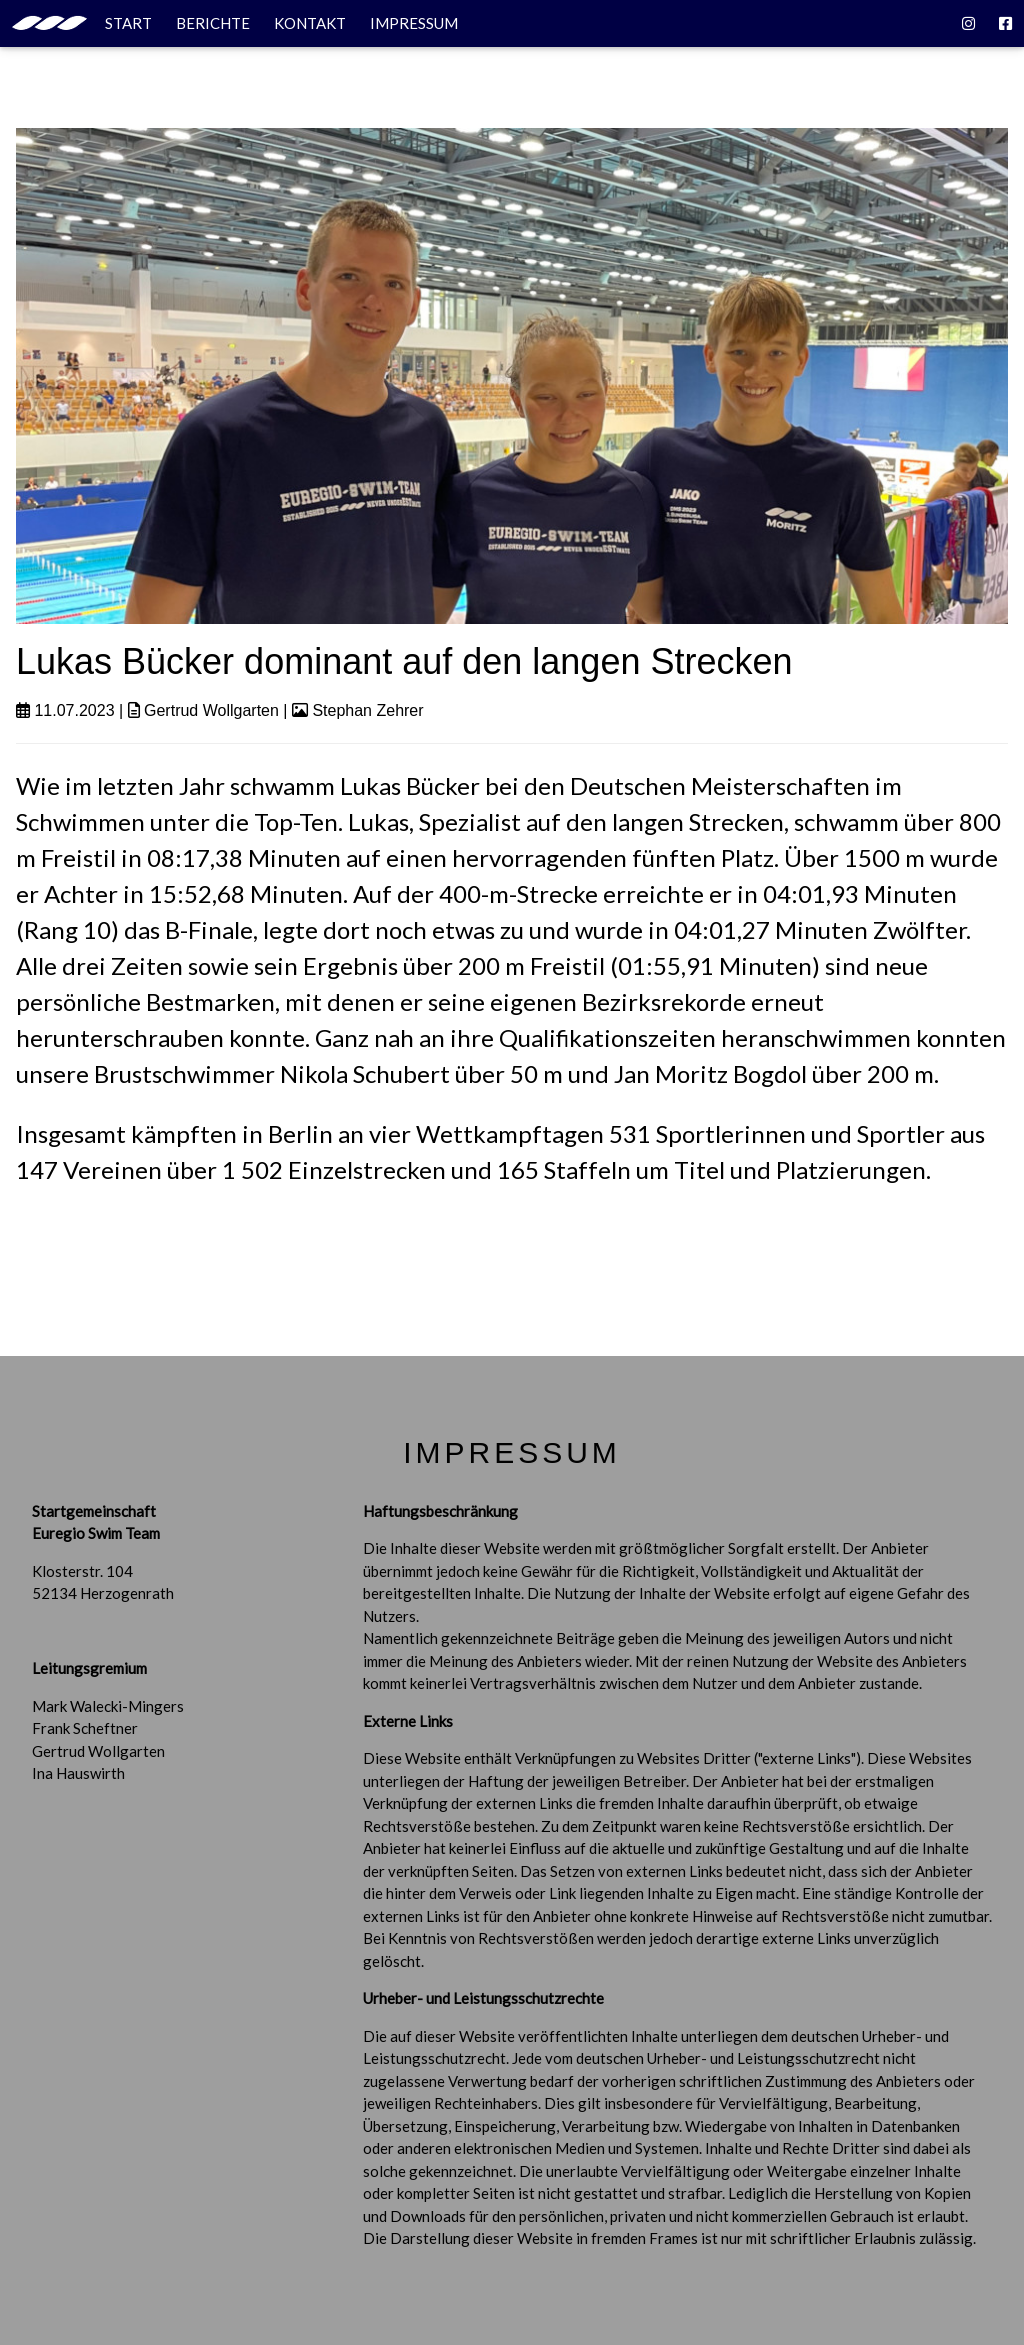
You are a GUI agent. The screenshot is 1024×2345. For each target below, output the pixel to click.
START (82, 23)
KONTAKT (310, 23)
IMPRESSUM (414, 23)
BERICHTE (213, 23)
